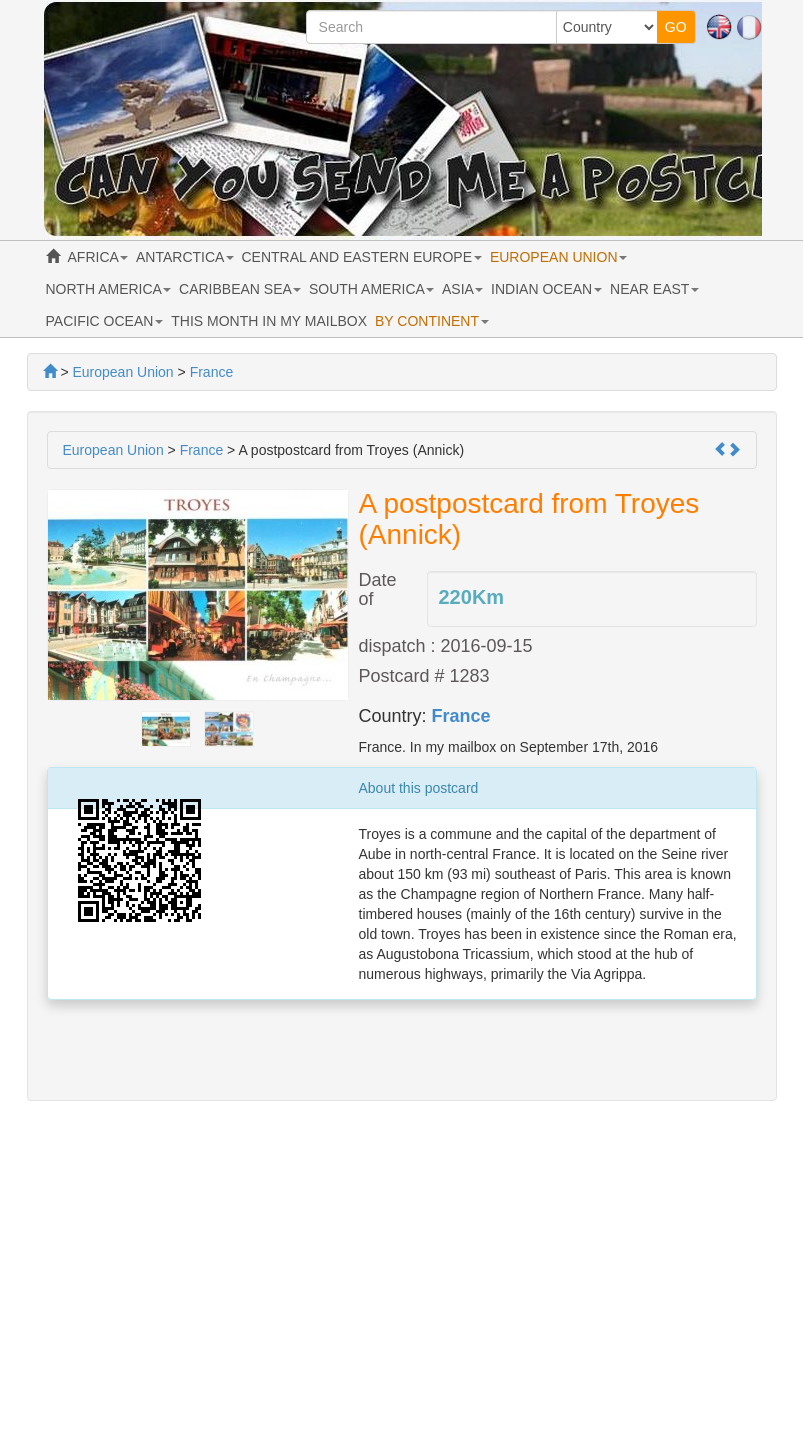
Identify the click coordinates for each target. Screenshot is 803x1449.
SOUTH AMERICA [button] (371, 289)
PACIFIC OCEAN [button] (105, 321)
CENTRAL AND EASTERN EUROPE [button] (362, 257)
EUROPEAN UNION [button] (558, 257)
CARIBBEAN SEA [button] (240, 289)
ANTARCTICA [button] (185, 257)
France (461, 716)
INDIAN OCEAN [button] (546, 289)
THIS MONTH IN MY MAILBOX (269, 321)
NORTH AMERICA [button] (109, 289)
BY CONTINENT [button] (432, 321)
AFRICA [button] (98, 257)
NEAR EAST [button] (654, 289)
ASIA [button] (462, 289)
